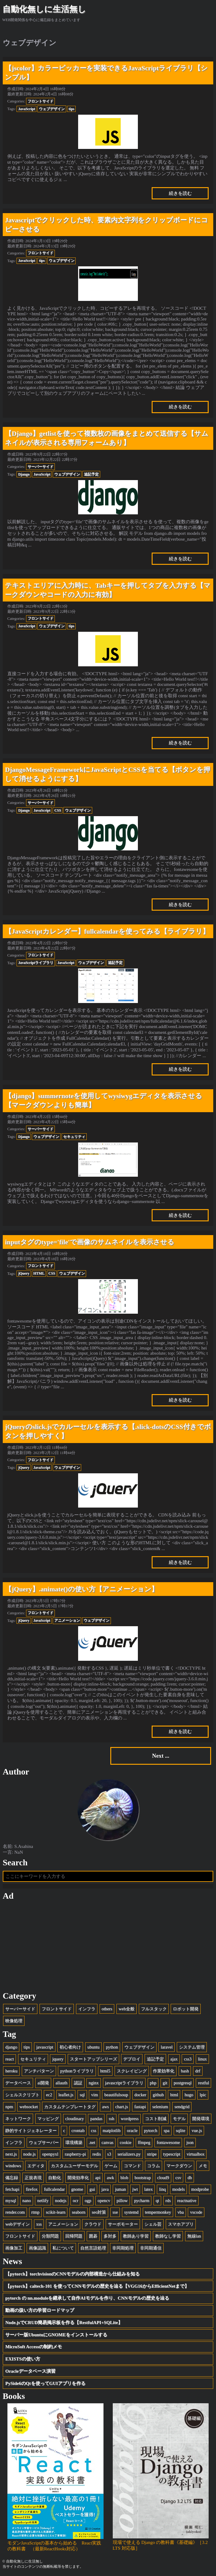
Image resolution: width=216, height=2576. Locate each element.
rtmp (35, 2212)
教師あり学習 (136, 2236)
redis (96, 2154)
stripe (152, 2154)
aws (105, 2106)
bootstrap (143, 2177)
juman (120, 2189)
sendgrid (181, 2106)
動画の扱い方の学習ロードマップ (39, 2310)
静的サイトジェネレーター (31, 2130)
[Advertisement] (108, 1946)
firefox (32, 2189)
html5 (105, 2070)
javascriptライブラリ (124, 2082)
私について (63, 2247)
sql (82, 2094)
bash (185, 2070)
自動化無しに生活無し (44, 9)
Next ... (160, 1755)
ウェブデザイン (52, 109)
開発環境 (200, 2118)
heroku (11, 2070)
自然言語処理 (93, 2247)
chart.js (121, 2106)
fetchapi (12, 2189)
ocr (75, 2200)
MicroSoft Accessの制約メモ (33, 2346)
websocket (28, 2106)
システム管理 (192, 2047)
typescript (171, 2154)
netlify (42, 2200)
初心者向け (70, 2047)
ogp (88, 2200)
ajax (174, 2058)
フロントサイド (40, 101)
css (93, 2130)
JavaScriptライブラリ (35, 962)
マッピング (48, 2118)
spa (166, 2130)
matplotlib (112, 2130)
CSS (57, 810)
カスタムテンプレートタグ (70, 2106)
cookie (125, 2142)
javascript (44, 2047)
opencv (103, 2200)
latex (148, 2189)
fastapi (140, 2106)
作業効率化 (163, 2070)
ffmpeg (144, 2142)
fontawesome (168, 2142)
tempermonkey (158, 2212)
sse (115, 2212)
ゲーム (110, 2165)
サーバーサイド (40, 466)
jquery (57, 2058)
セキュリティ (74, 1136)
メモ (203, 2165)
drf (197, 2070)
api (97, 2177)
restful (203, 2082)
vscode (196, 2212)
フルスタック (154, 2008)
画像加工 (13, 2247)
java (105, 2189)
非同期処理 (123, 2247)
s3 (109, 2154)
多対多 (110, 2236)
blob (124, 2177)
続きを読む (180, 193)
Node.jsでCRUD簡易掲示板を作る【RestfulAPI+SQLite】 (63, 2322)
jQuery (23, 1273)
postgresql (183, 2082)
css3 (187, 2058)
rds (168, 2200)
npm (9, 2106)
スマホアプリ (181, 2224)
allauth (61, 2082)
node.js (29, 2154)
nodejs (60, 2200)
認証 (78, 2082)
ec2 (49, 2094)
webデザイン (17, 2224)
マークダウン (179, 2165)
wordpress (130, 2118)
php (153, 2082)
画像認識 (37, 2247)
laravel (166, 2047)
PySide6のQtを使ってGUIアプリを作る (45, 2383)
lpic (202, 2094)
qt (157, 2200)
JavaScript (26, 109)
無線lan (194, 2236)
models (178, 2189)
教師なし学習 (168, 2236)
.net (92, 2142)
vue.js (196, 2130)
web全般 (127, 2008)
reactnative (186, 2200)
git (165, 2082)
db (190, 2177)
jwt (135, 2189)
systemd (131, 2212)
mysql (10, 2200)
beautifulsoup (116, 2094)
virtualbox (196, 2154)
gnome (77, 2189)
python (112, 2047)
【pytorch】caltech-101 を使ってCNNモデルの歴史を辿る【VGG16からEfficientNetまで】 (97, 2286)
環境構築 (73, 2142)
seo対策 (99, 2212)
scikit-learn (55, 2212)
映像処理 (13, 2020)
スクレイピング (132, 2070)
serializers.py (129, 2154)
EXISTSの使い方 (22, 2358)
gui (92, 2189)
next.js (11, 2154)
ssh (111, 2118)
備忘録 (11, 2177)
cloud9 (163, 2177)
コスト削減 (155, 2118)
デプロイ (131, 2058)
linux (202, 2058)
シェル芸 (152, 2224)
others (107, 2008)
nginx (93, 2082)
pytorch (150, 2130)
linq (162, 2189)
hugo (188, 2094)
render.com (15, 2212)
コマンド (132, 2165)
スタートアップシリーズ (93, 2058)
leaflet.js (66, 2094)
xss (39, 2224)
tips (71, 109)
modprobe (200, 2189)
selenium (160, 2106)
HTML (38, 1273)
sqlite (180, 2130)
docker (140, 2094)
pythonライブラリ (77, 2070)
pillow (121, 2200)
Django (23, 474)
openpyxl (50, 2154)
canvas (107, 2142)
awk (110, 2177)
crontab (78, 2130)
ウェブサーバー (44, 2142)
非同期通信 (150, 2247)
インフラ (86, 2008)
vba (180, 2212)
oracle (132, 2130)
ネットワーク (18, 2118)
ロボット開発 (186, 2008)
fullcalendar (54, 2189)
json (190, 2142)
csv (178, 2177)
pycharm (141, 2200)
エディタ (35, 2165)
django (11, 2047)
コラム (153, 2165)
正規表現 (33, 2177)
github (158, 2094)
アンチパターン (39, 2070)
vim (94, 2094)
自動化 (54, 2177)
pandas (96, 2118)
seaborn (78, 2212)
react (9, 2058)
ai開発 (43, 2082)
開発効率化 (78, 2177)
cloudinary (74, 2118)
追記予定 (91, 474)
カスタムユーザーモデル (74, 2165)
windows (13, 2165)
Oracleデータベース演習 (30, 2371)
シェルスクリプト (22, 2094)
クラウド (92, 2224)
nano (26, 2200)
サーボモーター (123, 2224)
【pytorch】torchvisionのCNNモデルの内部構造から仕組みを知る (72, 2273)
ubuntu (93, 2047)
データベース (18, 2082)
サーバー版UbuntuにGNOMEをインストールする (56, 2334)
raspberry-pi (75, 2154)
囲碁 (93, 2236)
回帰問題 (73, 2236)
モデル (179, 2118)
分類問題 (50, 2236)
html (174, 2094)
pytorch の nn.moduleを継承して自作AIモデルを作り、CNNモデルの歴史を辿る (87, 2298)
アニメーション (67, 1620)
